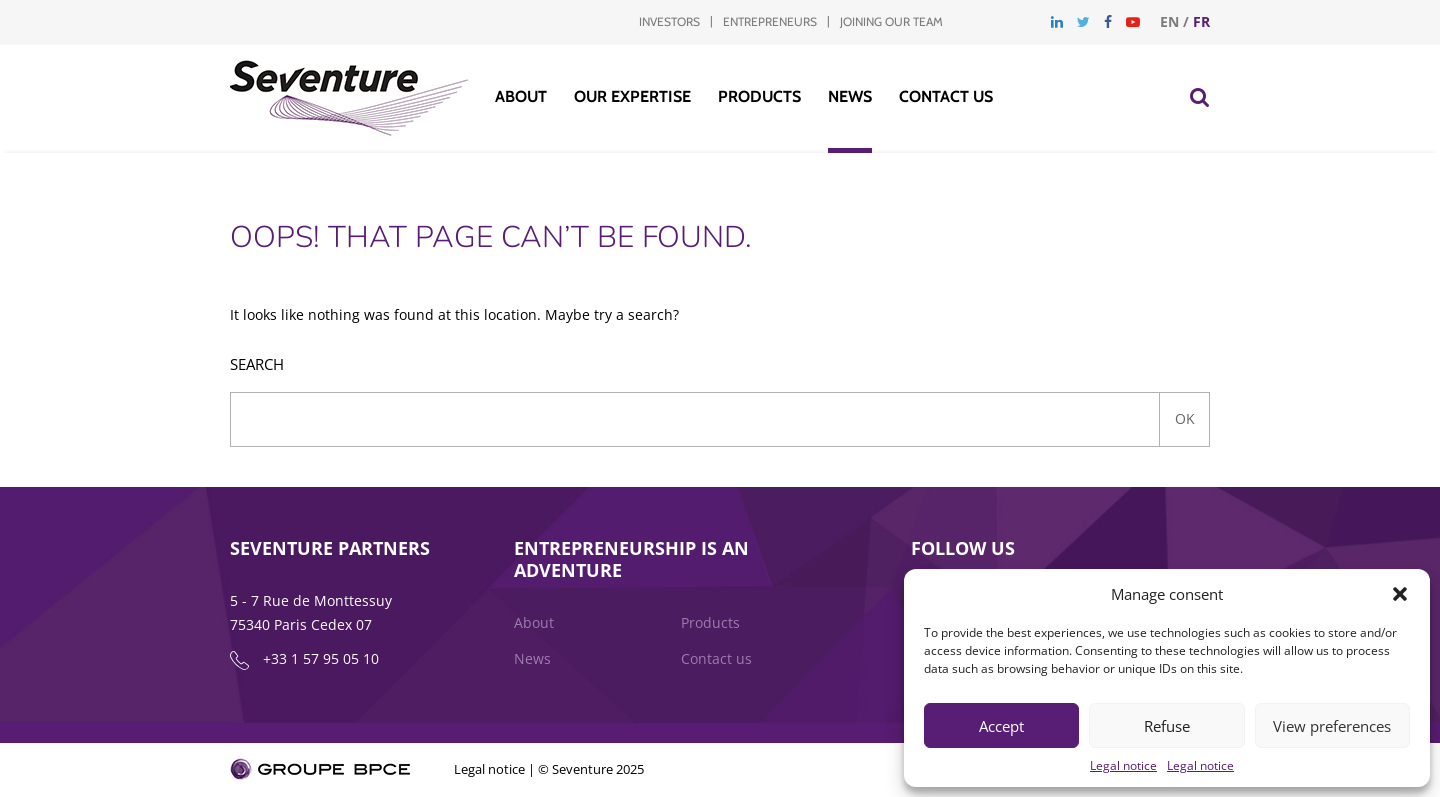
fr (1201, 21)
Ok (1185, 418)
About (521, 96)
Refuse (1167, 726)
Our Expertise (632, 96)
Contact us (946, 96)
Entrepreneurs (770, 21)
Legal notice (1123, 765)
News (850, 96)
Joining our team (891, 21)
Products (759, 96)
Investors (669, 21)
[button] (1400, 594)
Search (257, 364)
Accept (1001, 726)
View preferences (1332, 726)
